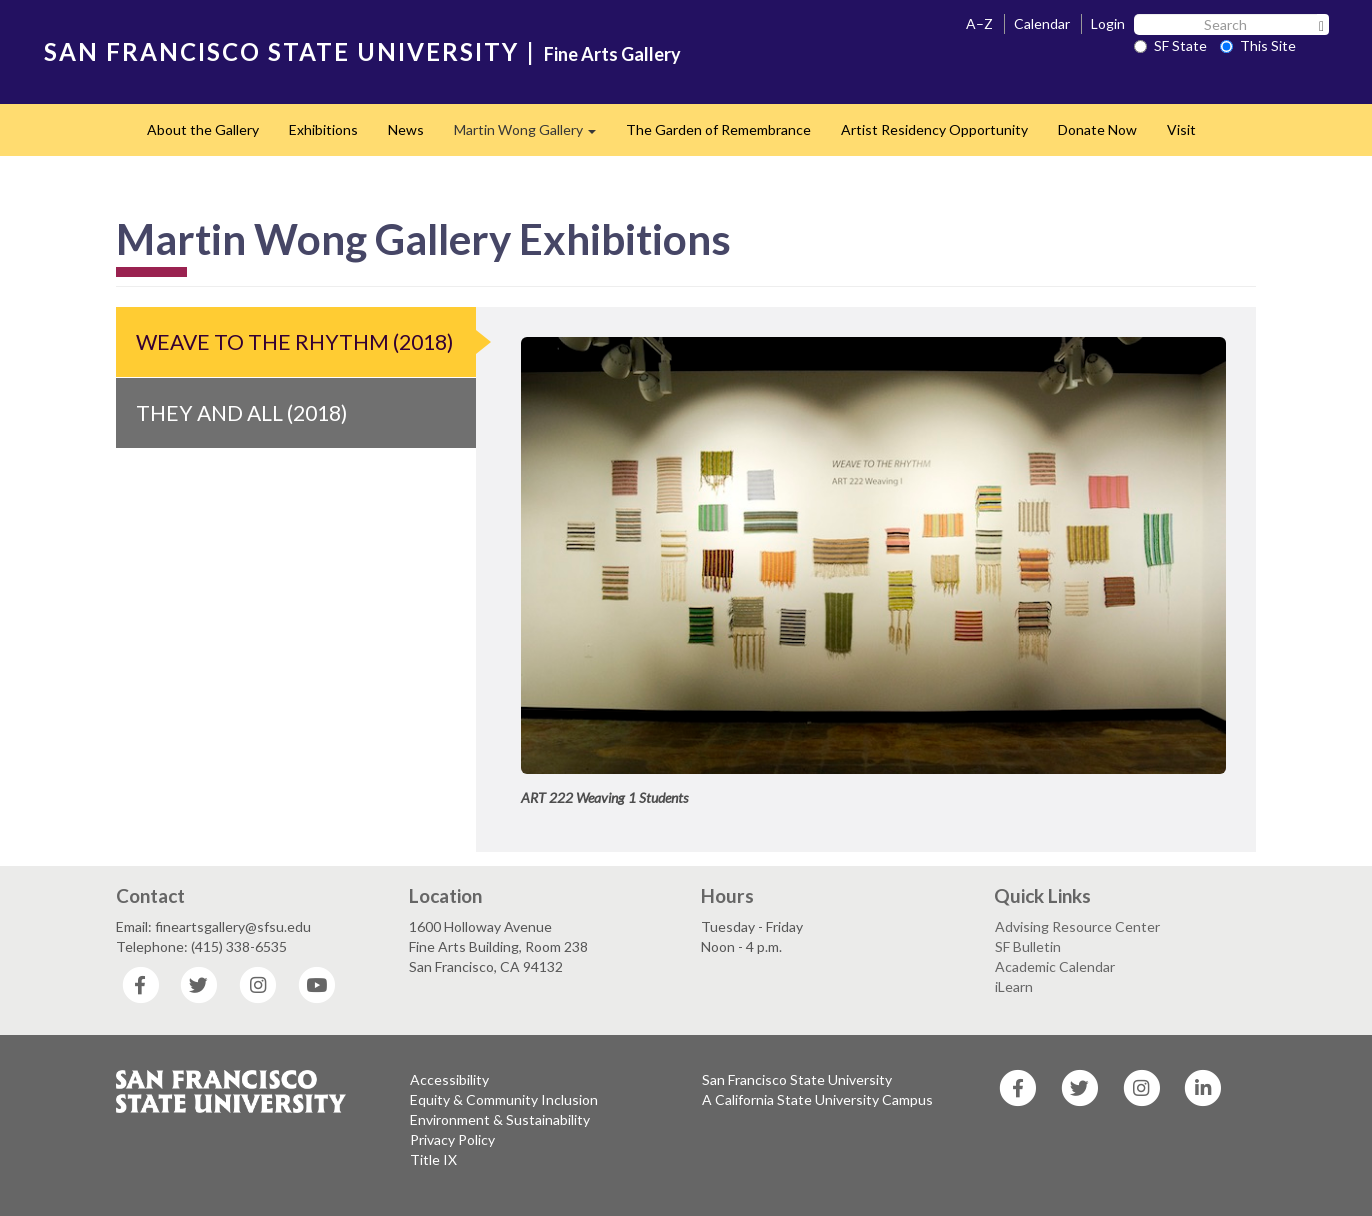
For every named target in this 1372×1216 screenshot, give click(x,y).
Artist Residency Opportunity (934, 129)
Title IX (433, 1159)
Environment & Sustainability (500, 1119)
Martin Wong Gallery (532, 135)
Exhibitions (323, 129)
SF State (1170, 45)
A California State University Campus (817, 1099)
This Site (1258, 45)
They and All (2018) (241, 412)
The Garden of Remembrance (718, 129)
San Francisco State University (797, 1079)
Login (1108, 23)
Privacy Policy (452, 1139)
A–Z (979, 23)
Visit (1181, 129)
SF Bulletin (1028, 946)
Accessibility (449, 1079)
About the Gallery (203, 129)
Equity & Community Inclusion (504, 1099)
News (406, 129)
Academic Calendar (1055, 966)
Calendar (1042, 23)
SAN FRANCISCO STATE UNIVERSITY (281, 51)
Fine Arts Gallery (612, 54)
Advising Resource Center (1077, 926)
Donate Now (1097, 129)
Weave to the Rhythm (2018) (294, 341)
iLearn (1014, 986)
